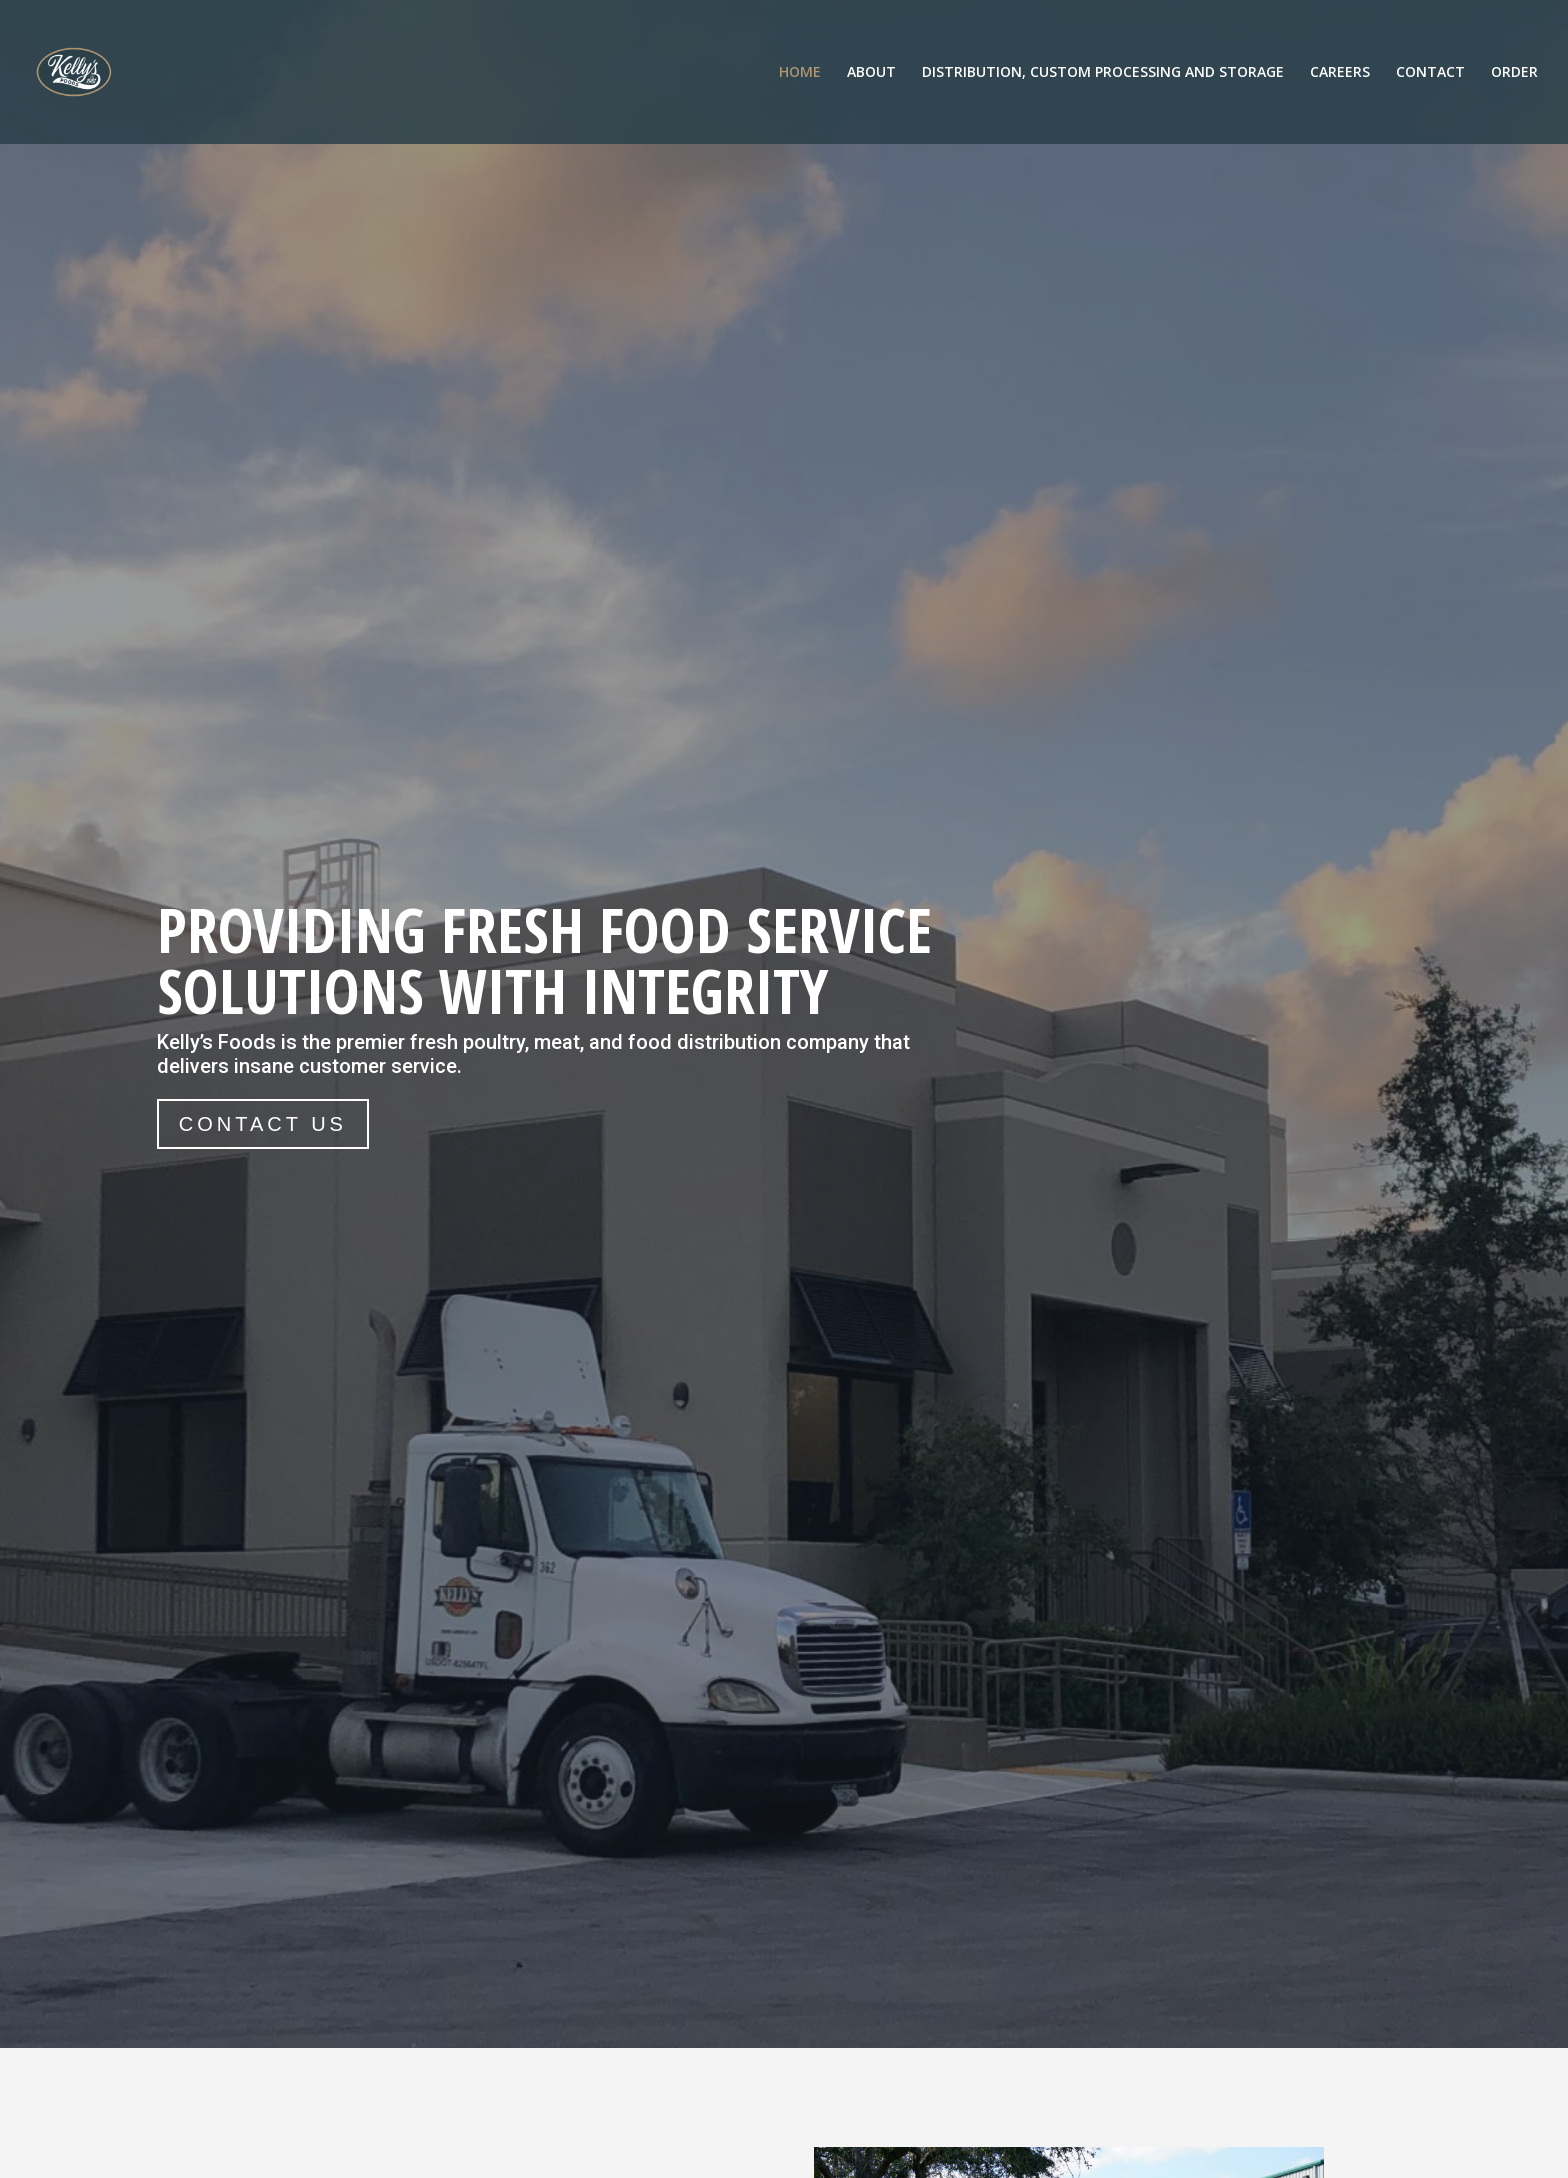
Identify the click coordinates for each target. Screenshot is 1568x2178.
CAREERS (1340, 73)
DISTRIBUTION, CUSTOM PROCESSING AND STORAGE (1103, 73)
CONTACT (1430, 73)
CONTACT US (263, 1124)
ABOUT (871, 73)
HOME (800, 73)
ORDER (1514, 73)
